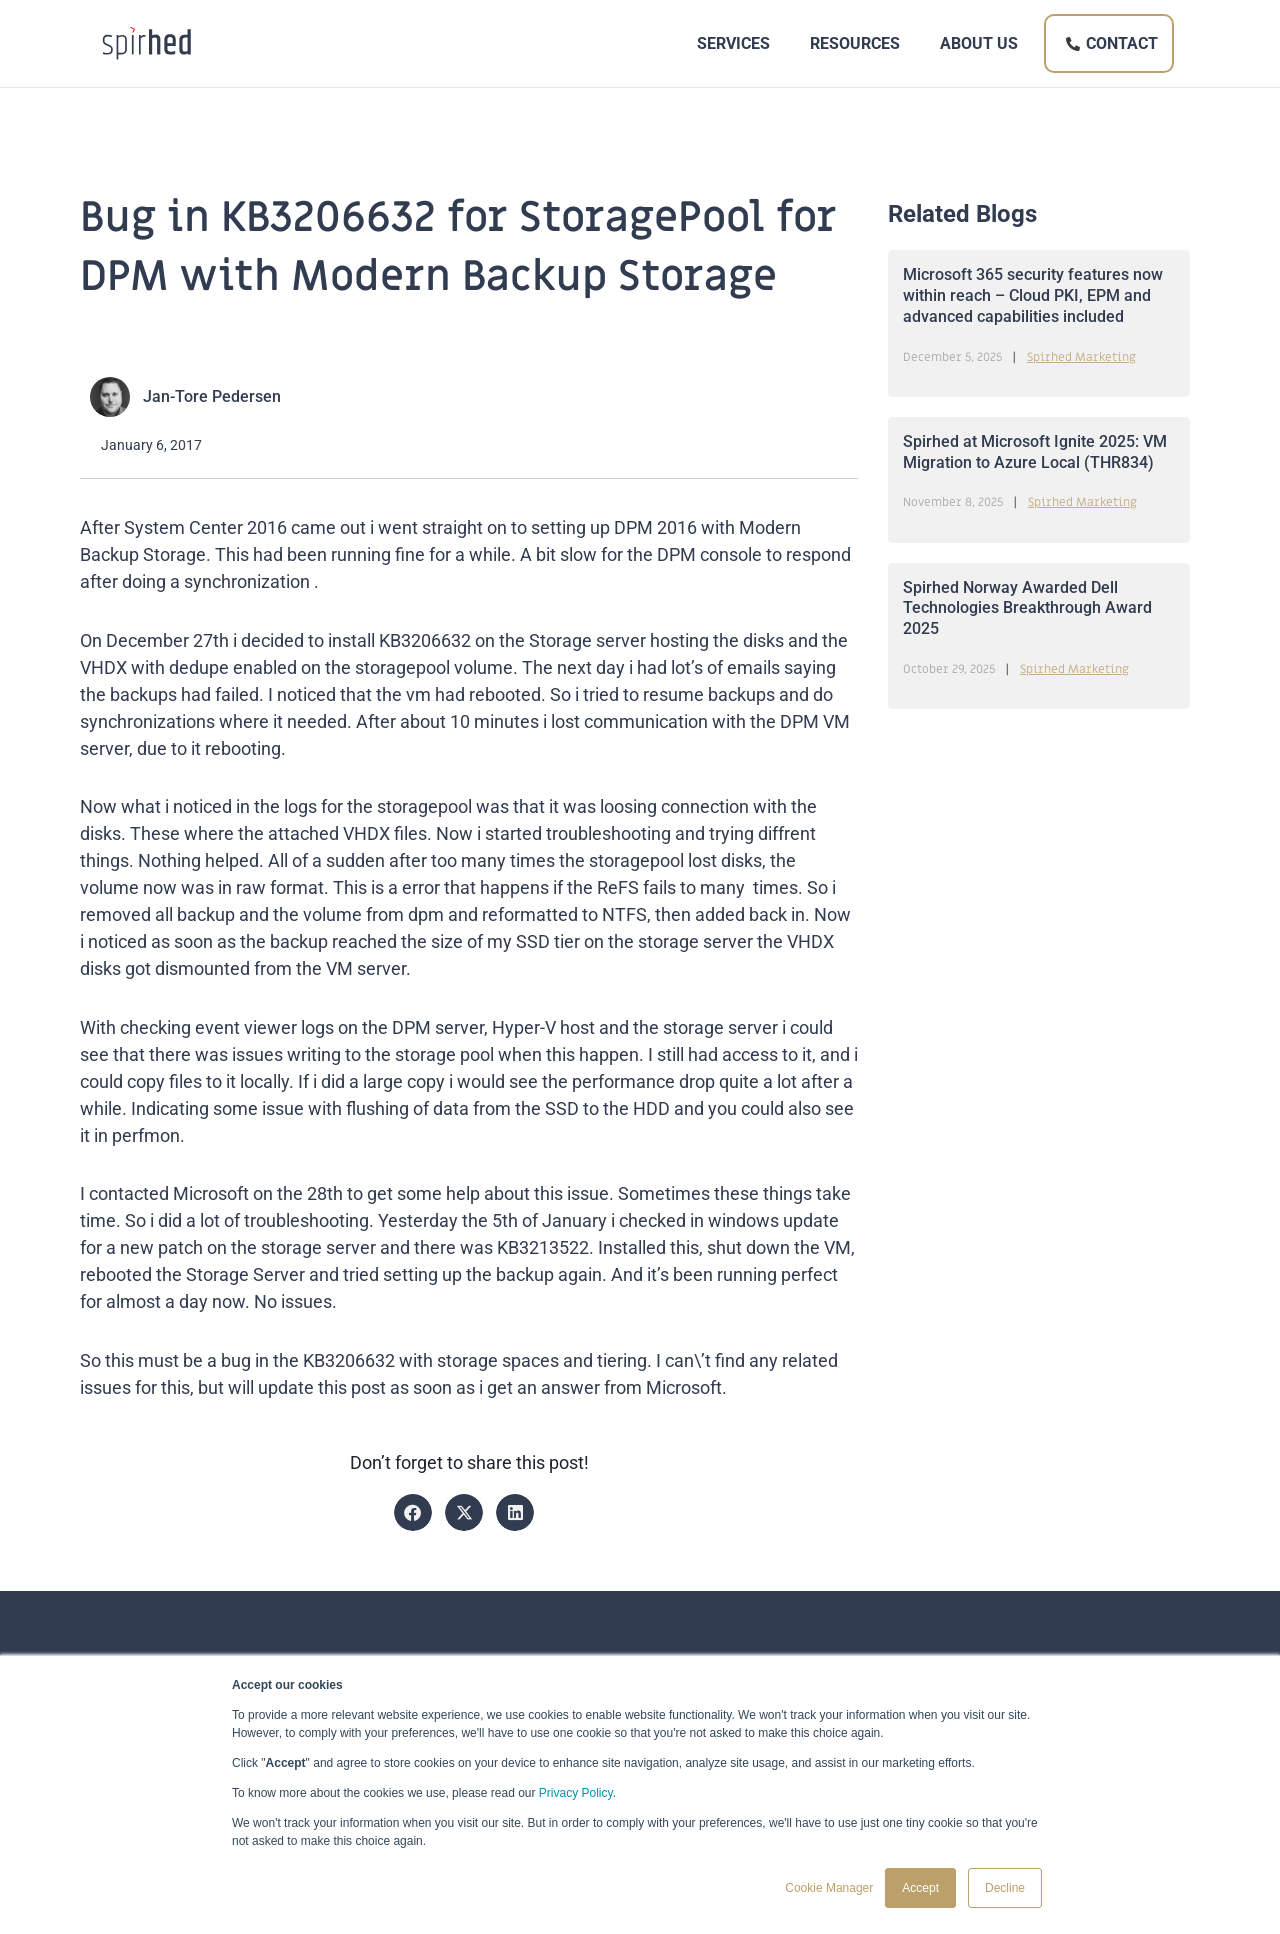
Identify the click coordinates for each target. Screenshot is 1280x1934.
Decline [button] (1005, 1888)
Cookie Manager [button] (829, 1888)
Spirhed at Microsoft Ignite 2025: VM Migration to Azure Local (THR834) (1035, 452)
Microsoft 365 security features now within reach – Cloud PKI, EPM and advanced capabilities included (1033, 295)
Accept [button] (920, 1888)
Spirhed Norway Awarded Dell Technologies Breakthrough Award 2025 (1027, 608)
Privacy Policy (576, 1793)
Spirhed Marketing (1081, 357)
